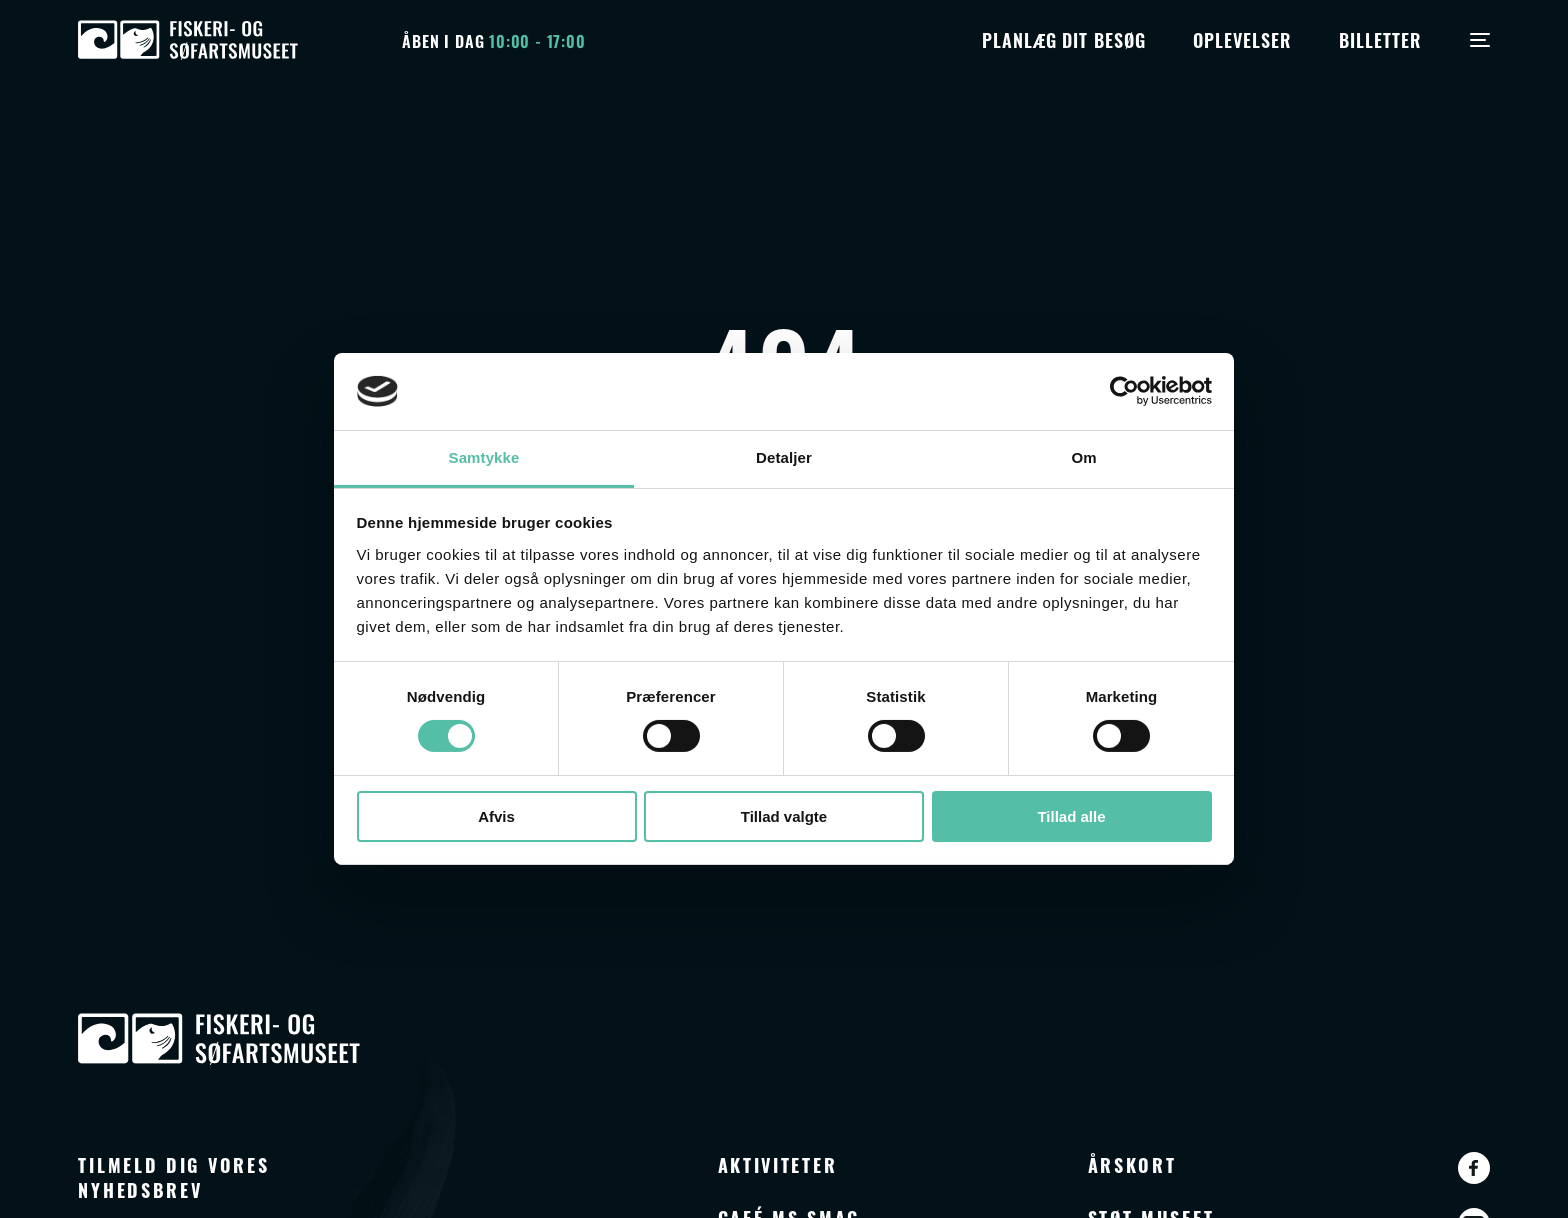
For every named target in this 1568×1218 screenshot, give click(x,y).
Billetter (1380, 39)
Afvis (496, 816)
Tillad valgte (784, 816)
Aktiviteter (778, 1164)
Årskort (1132, 1164)
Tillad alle (1071, 816)
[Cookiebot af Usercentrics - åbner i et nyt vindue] (1124, 391)
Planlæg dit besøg (1063, 39)
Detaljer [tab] (784, 457)
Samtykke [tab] (484, 457)
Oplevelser (1242, 39)
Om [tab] (1083, 457)
